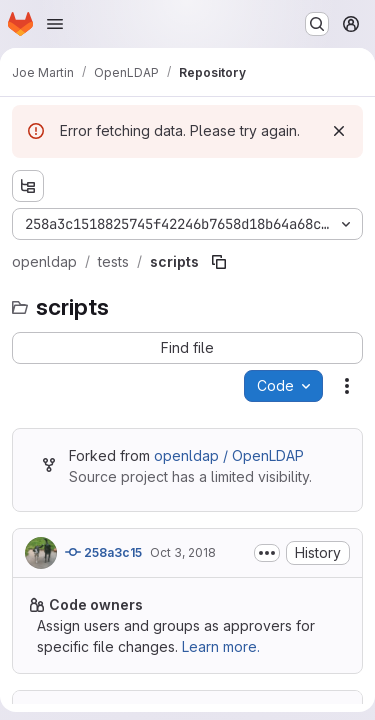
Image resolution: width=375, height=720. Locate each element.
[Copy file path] (219, 262)
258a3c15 (103, 552)
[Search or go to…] (317, 24)
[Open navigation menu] (55, 24)
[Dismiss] (339, 131)
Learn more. (221, 646)
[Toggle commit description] (267, 553)
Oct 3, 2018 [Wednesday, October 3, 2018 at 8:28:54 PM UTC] (183, 552)
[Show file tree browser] (28, 186)
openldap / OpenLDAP (229, 455)
